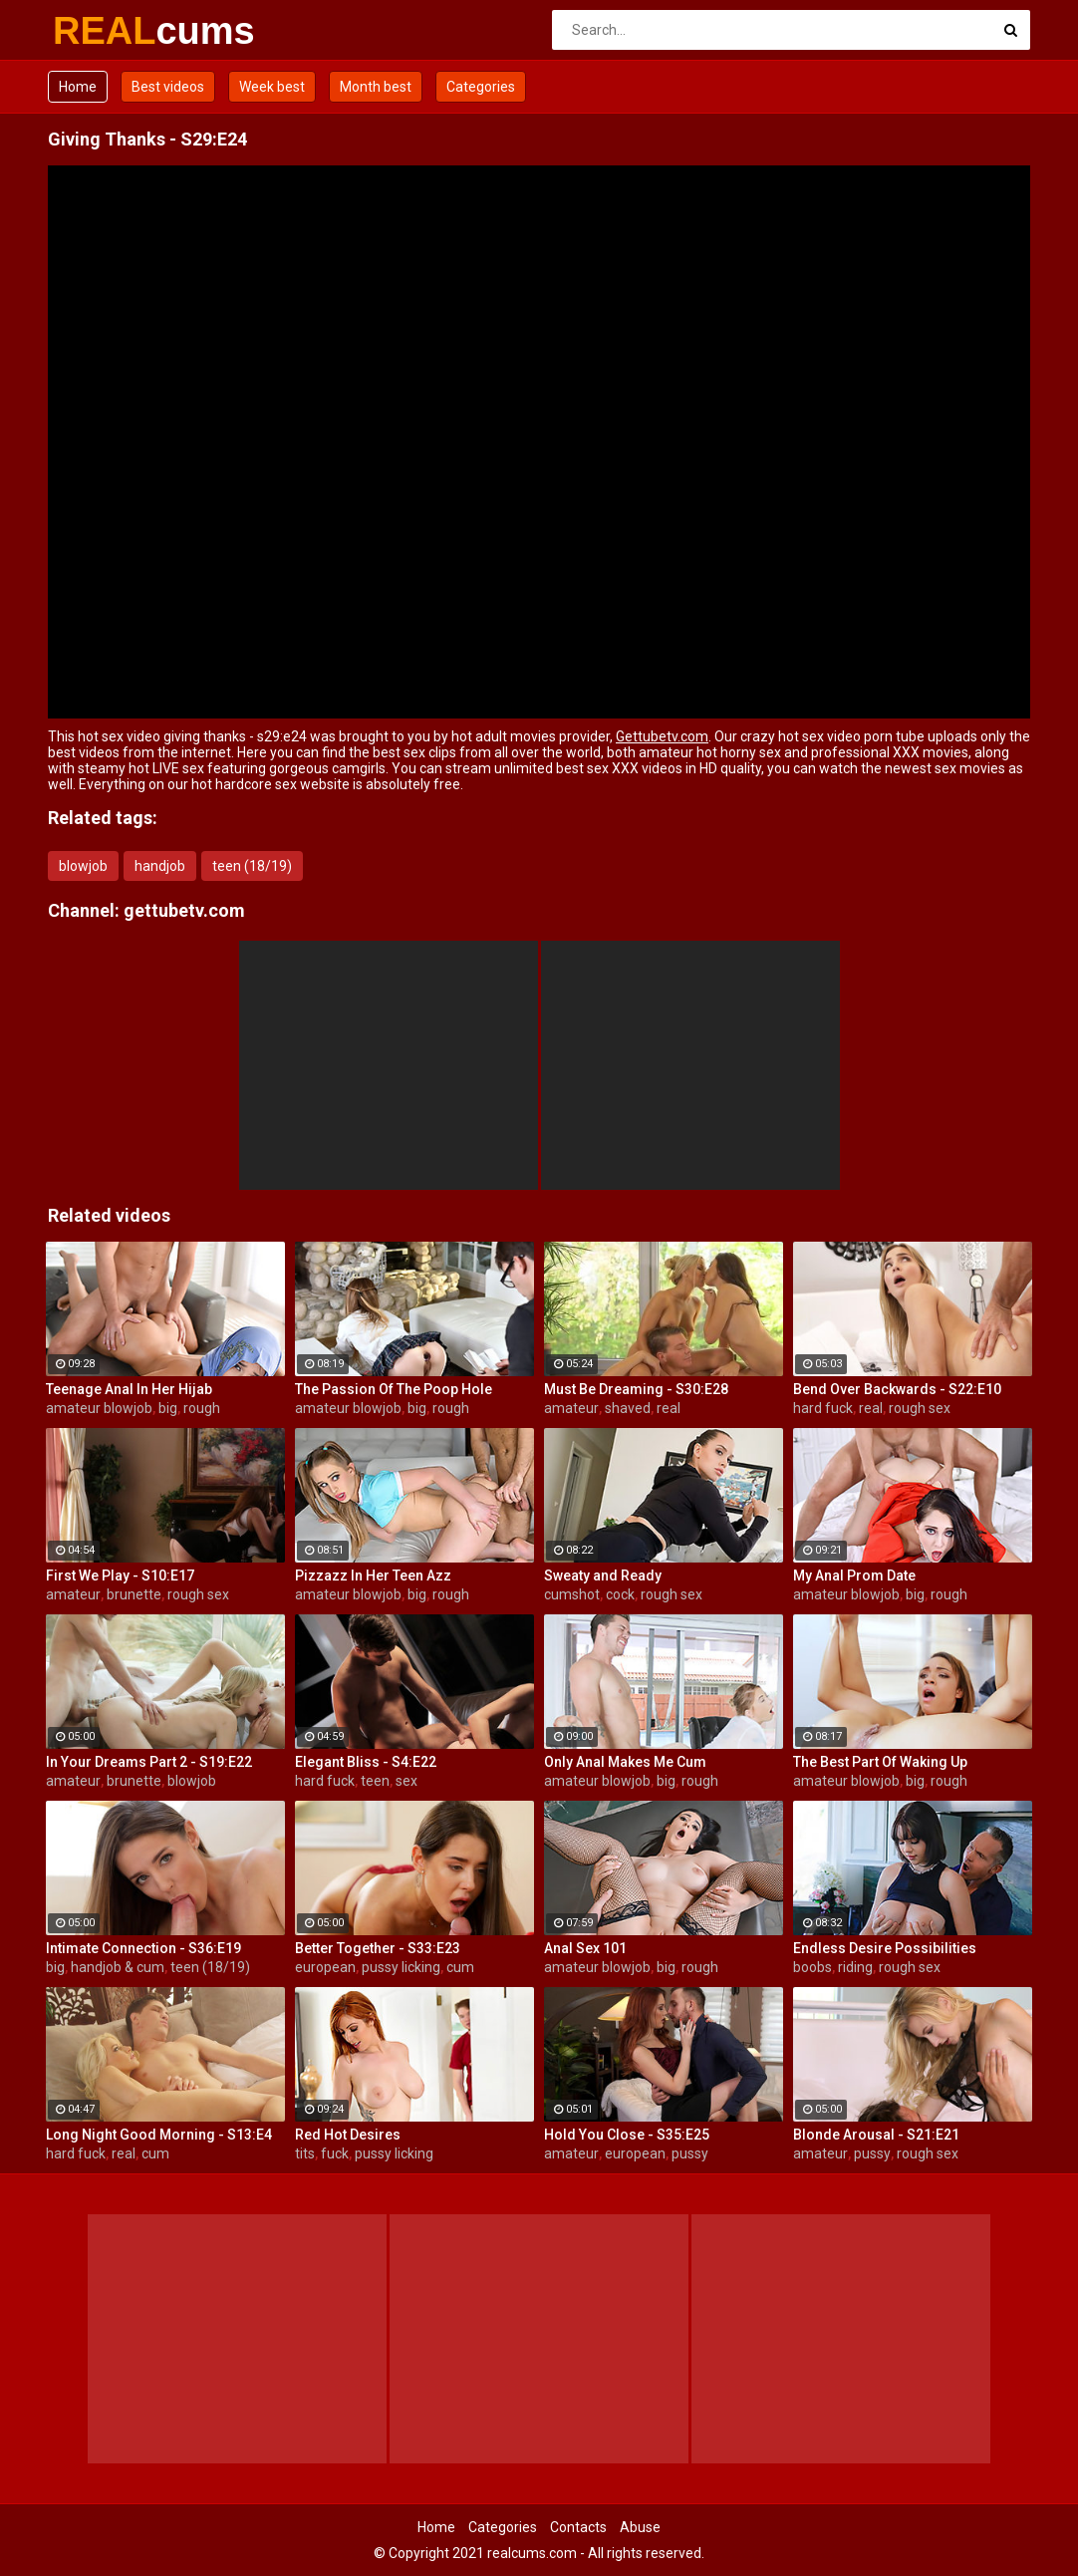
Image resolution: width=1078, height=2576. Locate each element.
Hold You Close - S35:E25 (626, 2135)
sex (406, 1781)
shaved (628, 1408)
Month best (375, 87)
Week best (272, 87)
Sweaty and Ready (603, 1575)
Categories (480, 87)
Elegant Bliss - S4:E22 (365, 1762)
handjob (160, 866)
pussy (690, 2153)
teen (375, 1781)
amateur (571, 1408)
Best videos (168, 87)
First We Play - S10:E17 (120, 1575)
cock (620, 1594)
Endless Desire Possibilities (884, 1948)
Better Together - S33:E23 (377, 1948)
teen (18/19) (252, 866)
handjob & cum (117, 1967)
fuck (335, 2153)
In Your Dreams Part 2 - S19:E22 (149, 1762)
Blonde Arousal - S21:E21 (876, 2135)
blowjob (83, 866)
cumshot (572, 1594)
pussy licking (401, 1967)
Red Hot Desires (348, 2135)
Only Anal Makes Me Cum (625, 1762)
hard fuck (823, 1408)
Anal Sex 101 (585, 1948)
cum (460, 1967)
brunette (134, 1594)
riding (855, 1967)
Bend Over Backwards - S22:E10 (897, 1389)
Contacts (578, 2527)
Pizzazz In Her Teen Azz (373, 1575)
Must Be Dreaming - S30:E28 (636, 1389)
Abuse (640, 2527)
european (325, 1967)
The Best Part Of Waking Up (880, 1762)
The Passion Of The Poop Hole (393, 1389)
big (167, 1408)
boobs (812, 1967)
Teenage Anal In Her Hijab (129, 1389)
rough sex (919, 1408)
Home (78, 87)
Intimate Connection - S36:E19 (143, 1948)
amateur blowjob (99, 1408)
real (668, 1408)
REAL (105, 31)
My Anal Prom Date (854, 1575)
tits (305, 2153)
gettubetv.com (184, 910)
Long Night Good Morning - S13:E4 (159, 2135)
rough (201, 1408)
